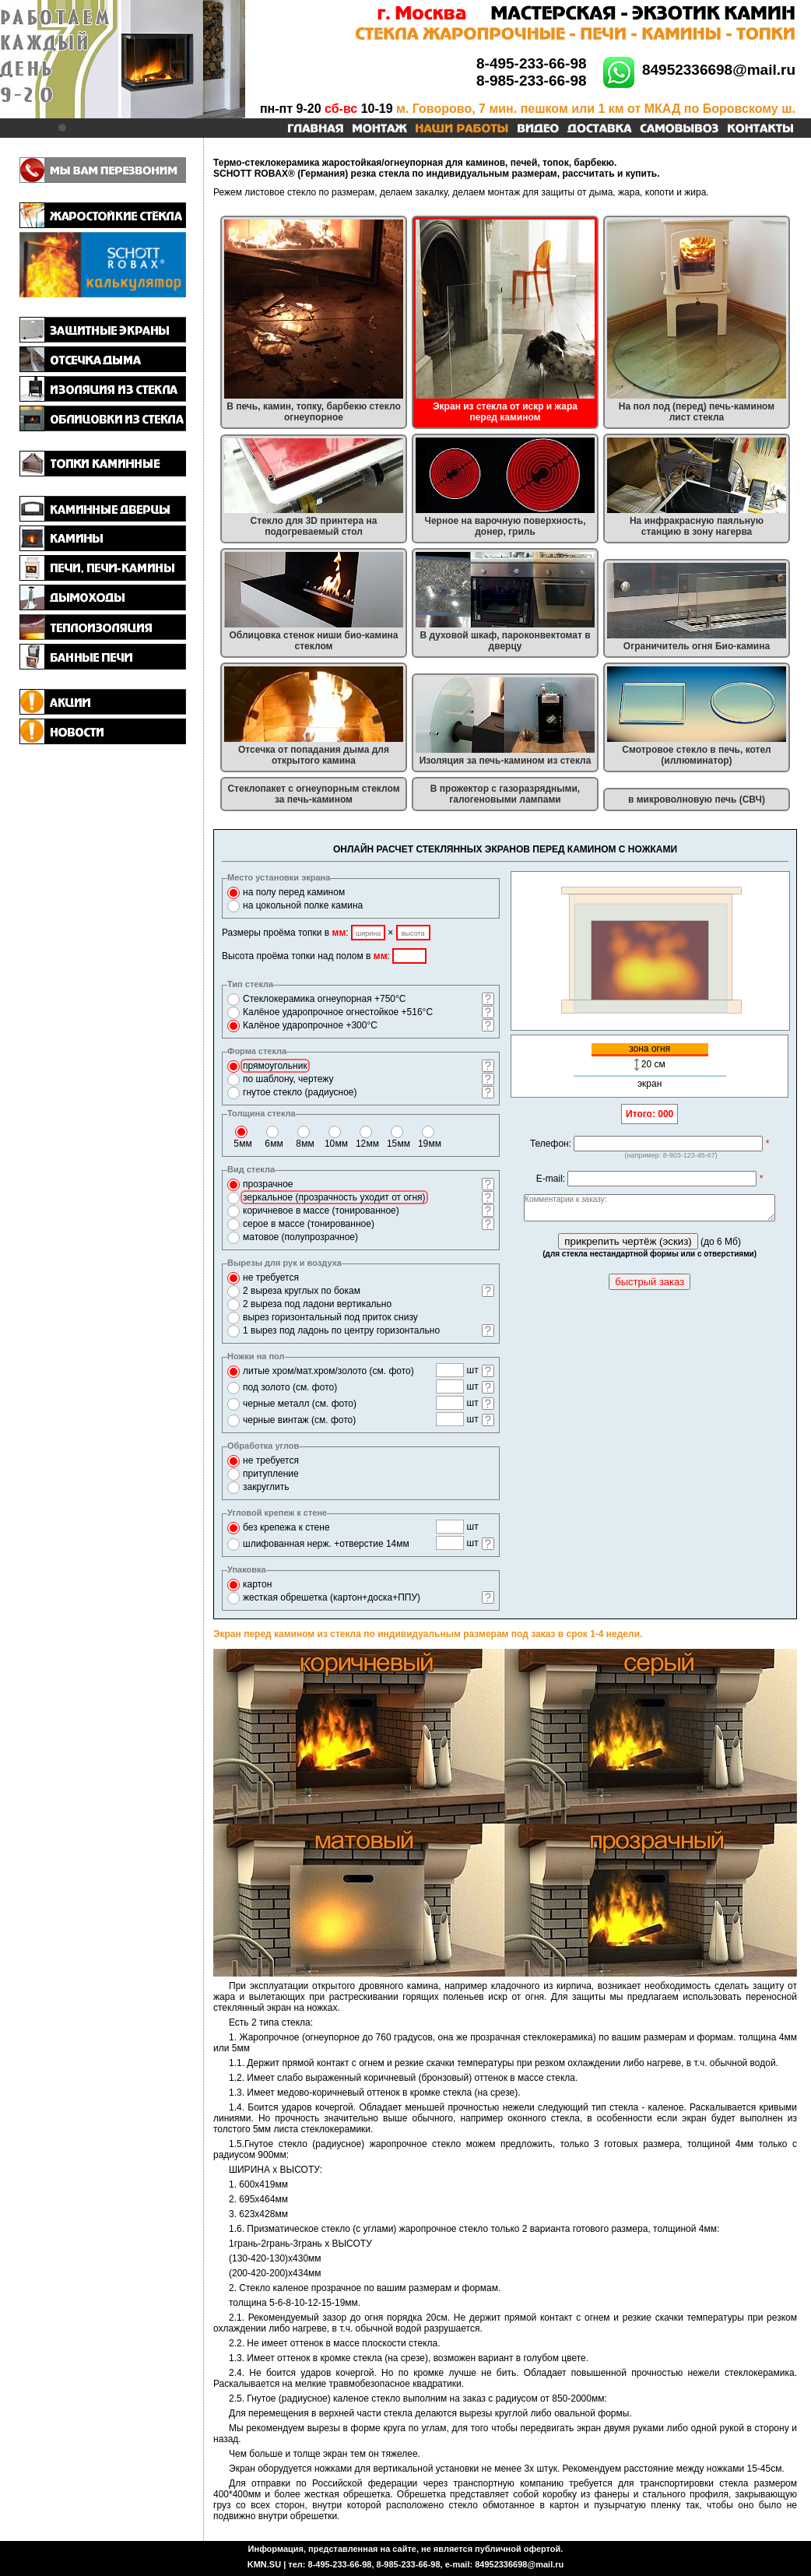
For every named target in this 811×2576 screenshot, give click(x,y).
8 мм (305, 1143)
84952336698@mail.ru (718, 70)
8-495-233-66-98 (531, 63)
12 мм (367, 1143)
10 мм (336, 1143)
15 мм (398, 1143)
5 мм (242, 1143)
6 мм (274, 1143)
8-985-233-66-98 (531, 80)
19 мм (429, 1143)
